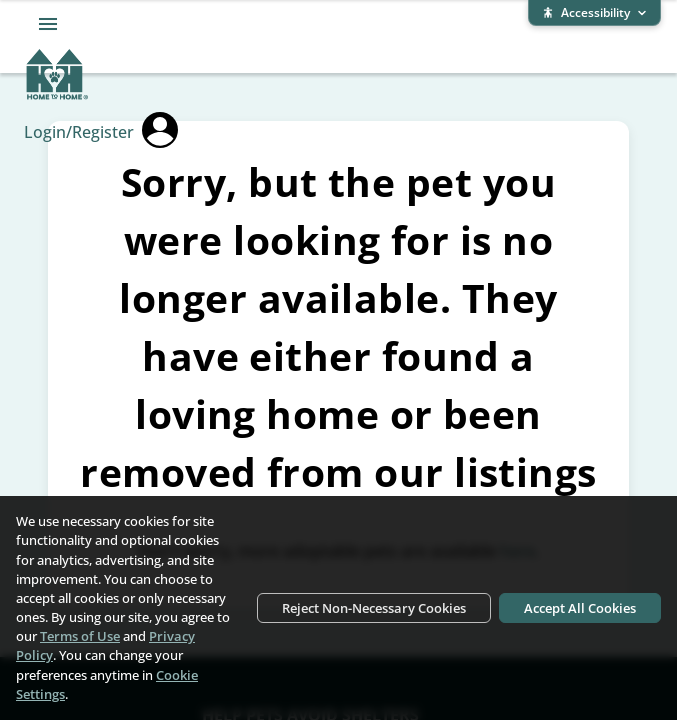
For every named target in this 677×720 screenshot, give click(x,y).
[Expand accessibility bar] (594, 13)
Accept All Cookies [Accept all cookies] (580, 608)
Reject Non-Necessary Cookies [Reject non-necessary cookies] (374, 608)
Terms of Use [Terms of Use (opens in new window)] (80, 636)
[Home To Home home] (57, 96)
